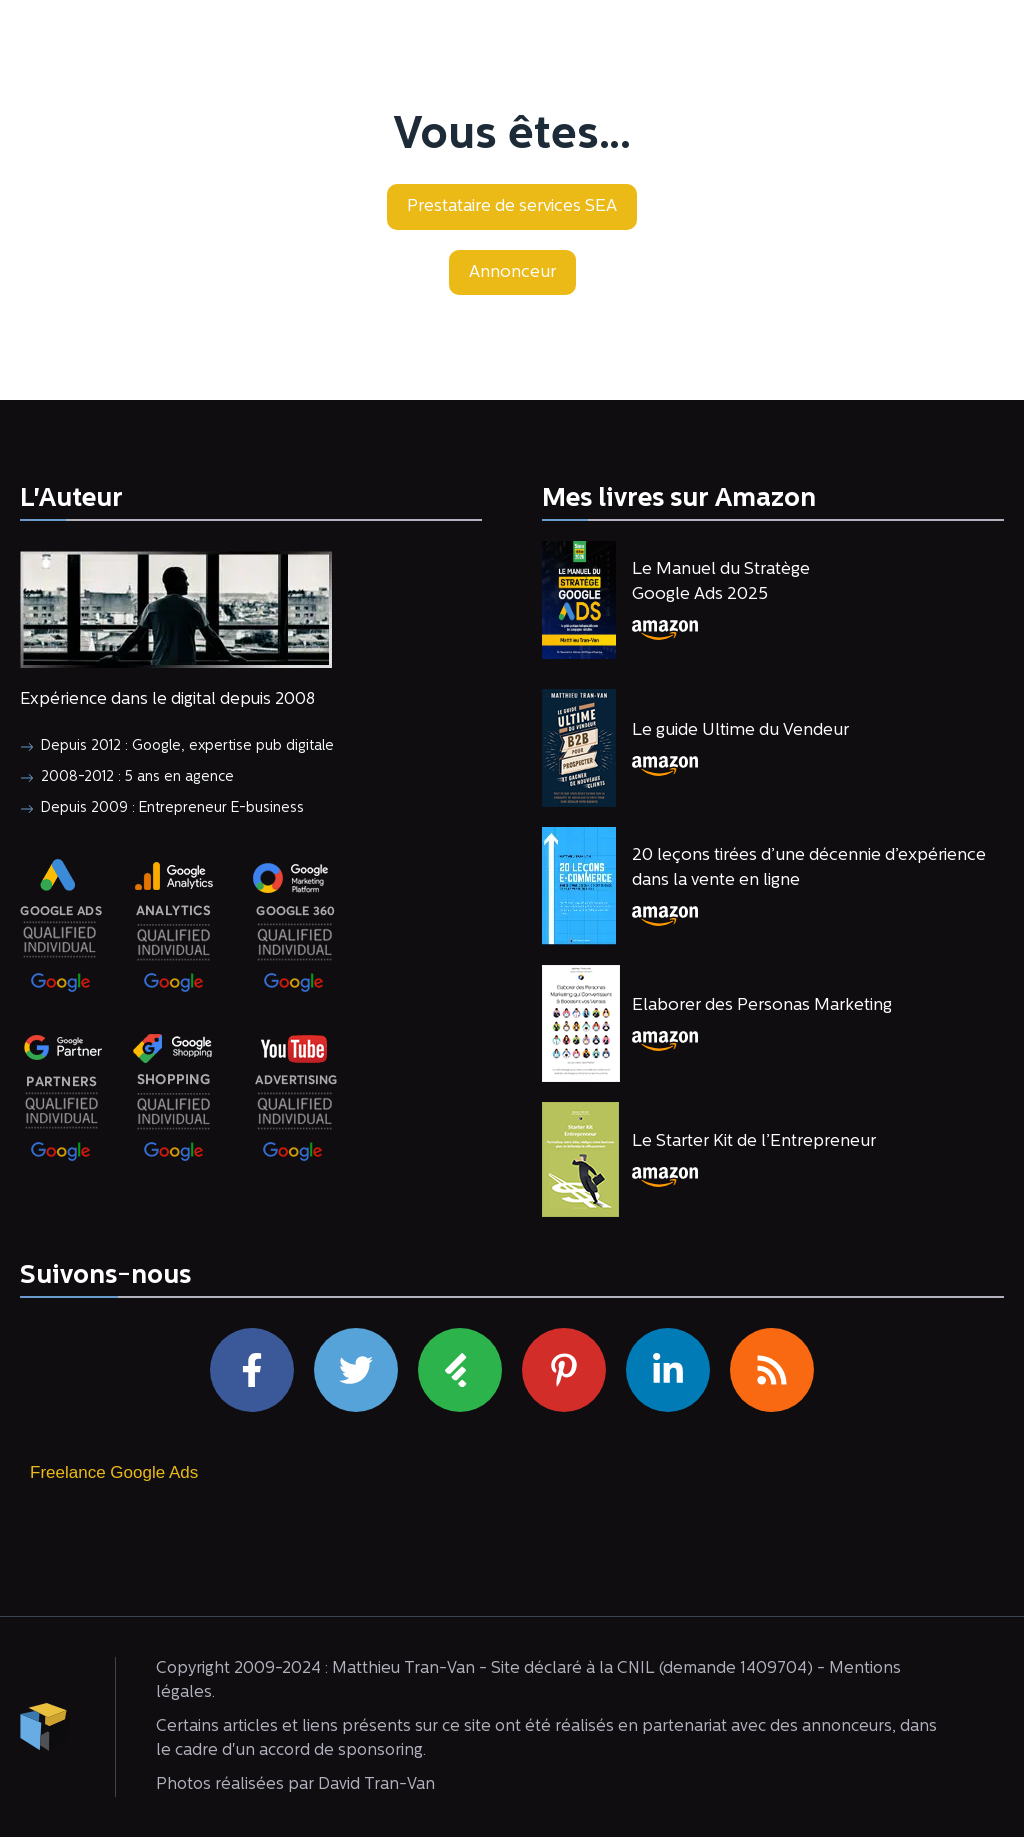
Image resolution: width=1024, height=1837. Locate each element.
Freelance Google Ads (114, 1472)
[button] (512, 207)
